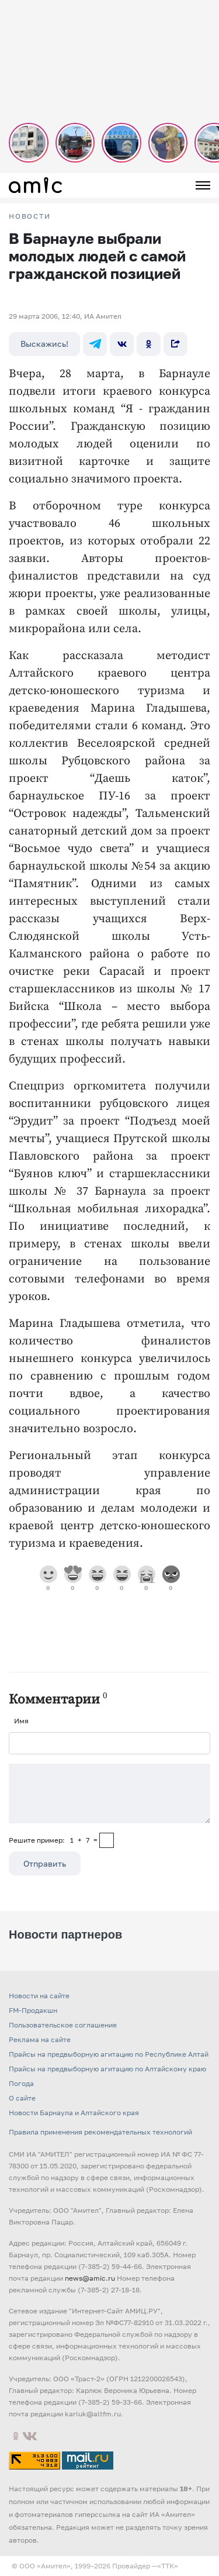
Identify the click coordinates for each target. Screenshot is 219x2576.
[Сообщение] (109, 1793)
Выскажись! (44, 344)
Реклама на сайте (40, 2039)
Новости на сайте (39, 1995)
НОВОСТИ (30, 216)
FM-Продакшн (33, 2010)
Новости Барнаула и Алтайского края (74, 2112)
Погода (21, 2083)
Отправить (44, 1863)
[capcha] (106, 1840)
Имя (21, 1720)
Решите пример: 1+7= (53, 1840)
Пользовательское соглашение (63, 2024)
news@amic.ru (90, 2278)
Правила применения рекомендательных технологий (100, 2131)
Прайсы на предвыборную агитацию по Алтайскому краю (107, 2068)
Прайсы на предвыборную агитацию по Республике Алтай (108, 2054)
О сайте (22, 2098)
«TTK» (167, 2565)
